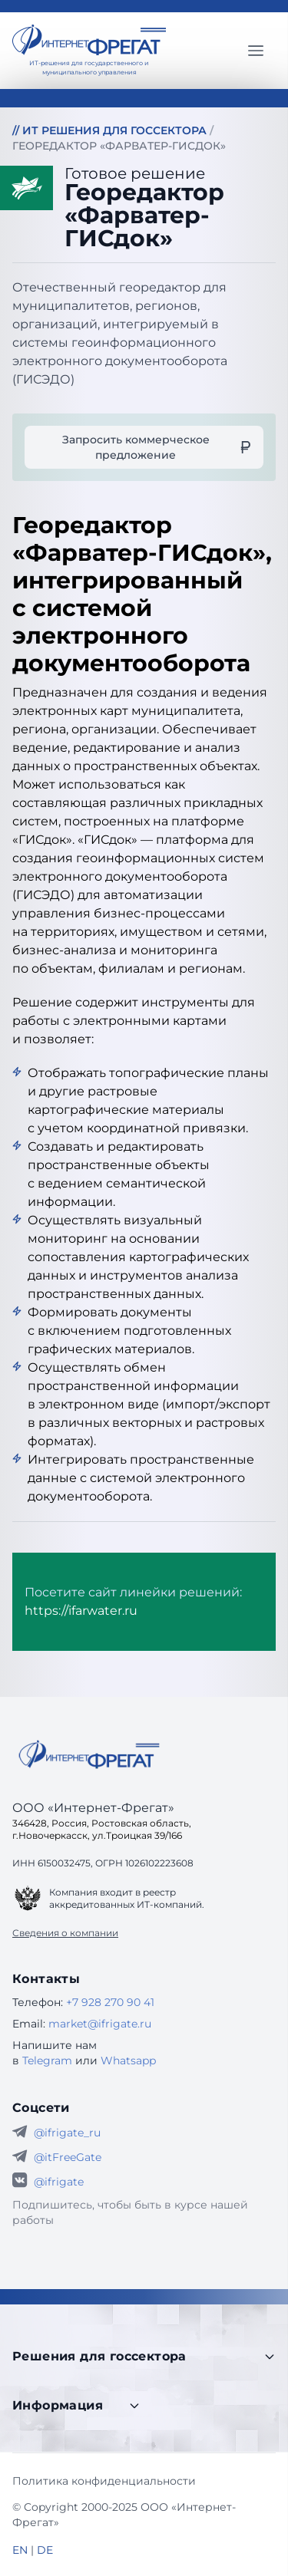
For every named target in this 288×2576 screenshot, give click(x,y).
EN (20, 2550)
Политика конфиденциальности (104, 2481)
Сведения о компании (65, 1933)
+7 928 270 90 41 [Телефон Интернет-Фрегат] (110, 2002)
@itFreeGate (67, 2157)
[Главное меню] (256, 51)
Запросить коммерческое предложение (156, 447)
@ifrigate (59, 2182)
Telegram (47, 2060)
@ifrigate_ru (67, 2133)
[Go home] (89, 1754)
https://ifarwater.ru (81, 1610)
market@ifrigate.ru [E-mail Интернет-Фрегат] (99, 2024)
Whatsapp (128, 2060)
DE (45, 2550)
